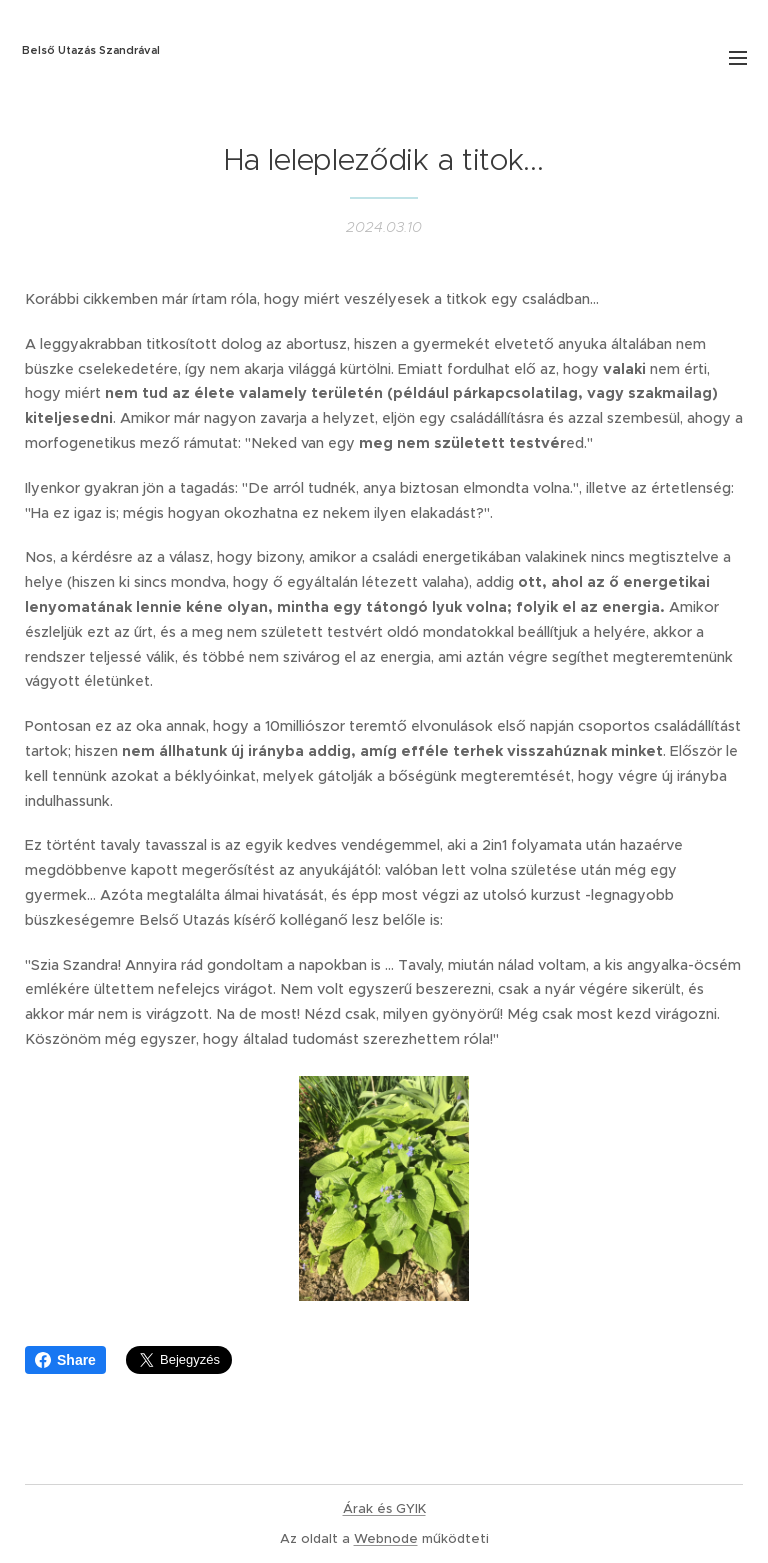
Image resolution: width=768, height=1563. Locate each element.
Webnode (386, 1538)
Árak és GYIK (384, 1508)
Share (65, 1360)
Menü (738, 58)
